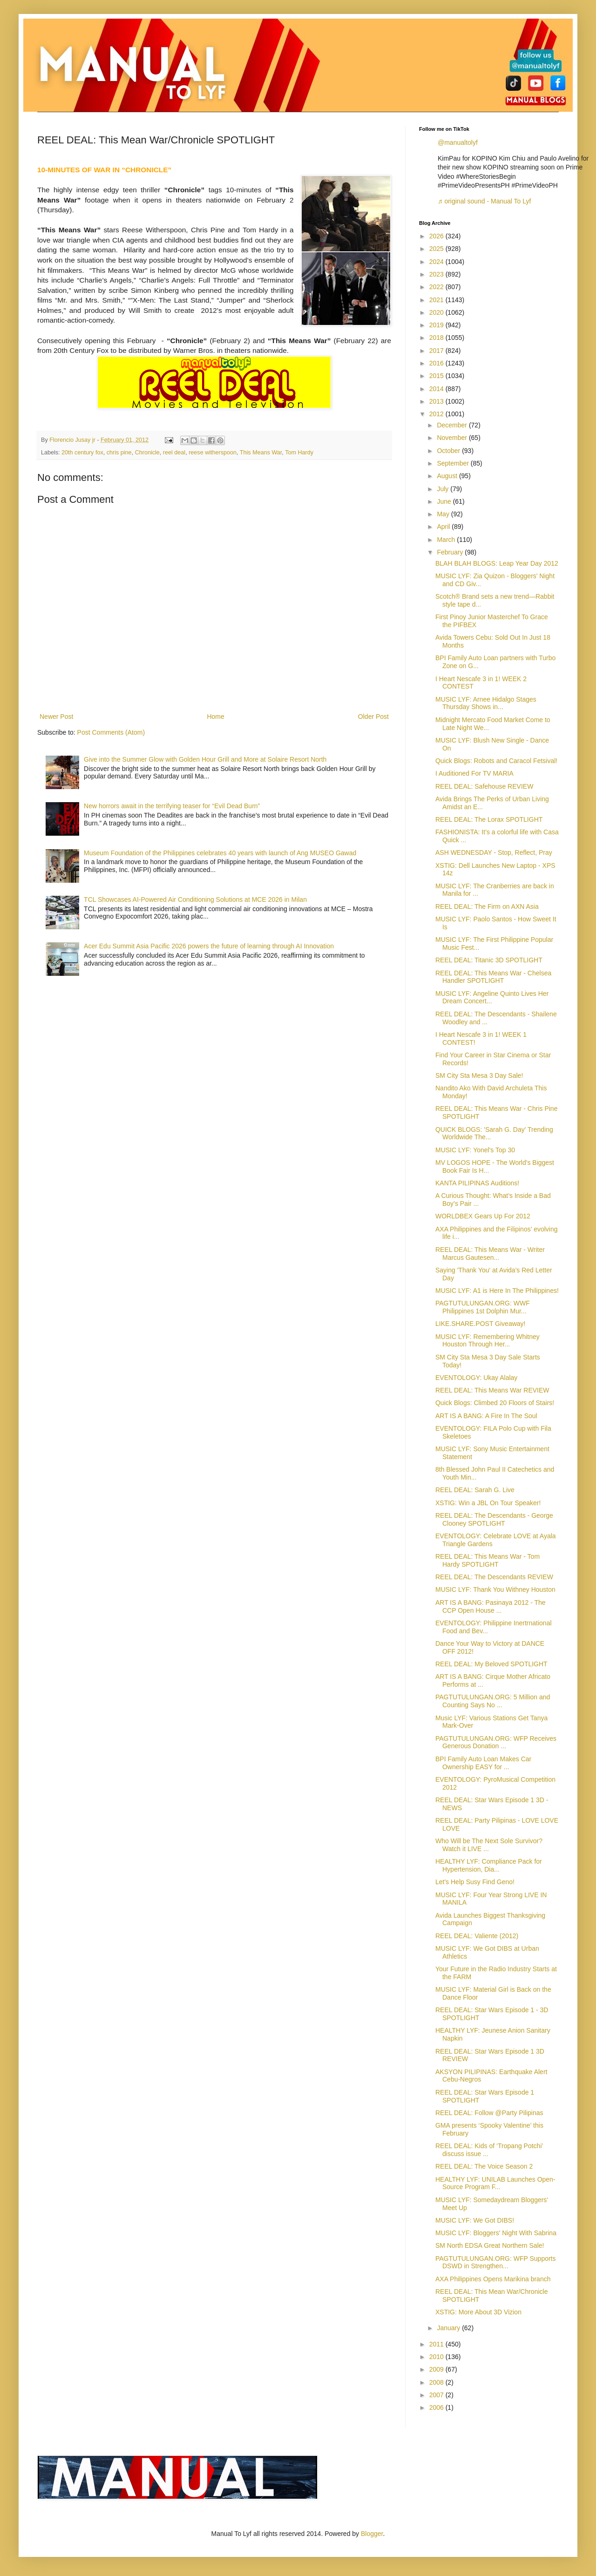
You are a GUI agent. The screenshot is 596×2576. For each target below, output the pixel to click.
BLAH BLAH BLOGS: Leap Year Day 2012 (496, 563)
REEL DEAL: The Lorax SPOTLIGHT (488, 819)
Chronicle (147, 452)
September (453, 463)
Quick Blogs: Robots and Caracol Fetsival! (496, 760)
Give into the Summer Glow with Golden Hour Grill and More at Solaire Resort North (205, 759)
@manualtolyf (458, 142)
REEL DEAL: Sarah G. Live (475, 1490)
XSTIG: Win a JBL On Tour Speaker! (488, 1503)
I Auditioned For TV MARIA (474, 773)
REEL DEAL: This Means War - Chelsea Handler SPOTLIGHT (493, 977)
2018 (437, 337)
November (452, 437)
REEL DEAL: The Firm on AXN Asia (487, 906)
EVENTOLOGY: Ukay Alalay (476, 1377)
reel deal (174, 452)
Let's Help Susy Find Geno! (475, 1882)
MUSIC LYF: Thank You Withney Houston (495, 1589)
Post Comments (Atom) (111, 732)
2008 (437, 2382)
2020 (437, 312)
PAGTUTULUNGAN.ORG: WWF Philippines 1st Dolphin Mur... (482, 1307)
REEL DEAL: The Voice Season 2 (484, 2166)
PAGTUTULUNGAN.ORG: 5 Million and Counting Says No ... (492, 1701)
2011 (437, 2344)
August (448, 476)
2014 (437, 388)
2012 (437, 414)
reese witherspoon (213, 452)
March (447, 539)
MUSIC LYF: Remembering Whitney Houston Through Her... (487, 1340)
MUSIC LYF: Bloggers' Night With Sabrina (495, 2233)
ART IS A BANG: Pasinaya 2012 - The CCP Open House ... (490, 1606)
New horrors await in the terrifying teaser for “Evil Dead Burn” (172, 806)
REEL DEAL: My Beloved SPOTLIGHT (491, 1664)
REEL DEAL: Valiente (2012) (476, 1936)
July (443, 489)
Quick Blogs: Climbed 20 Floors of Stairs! (494, 1402)
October (449, 450)
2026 (437, 236)
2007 (437, 2395)
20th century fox (82, 452)
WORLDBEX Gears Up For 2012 (482, 1216)
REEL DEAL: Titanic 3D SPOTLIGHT (488, 960)
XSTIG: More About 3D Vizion (478, 2312)
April (444, 526)
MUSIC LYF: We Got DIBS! (474, 2220)
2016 (437, 363)
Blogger (372, 2533)
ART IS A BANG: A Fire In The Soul (486, 1416)
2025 (437, 248)
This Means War (261, 452)
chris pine (119, 452)
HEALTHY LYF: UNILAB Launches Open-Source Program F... (495, 2183)
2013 (437, 401)
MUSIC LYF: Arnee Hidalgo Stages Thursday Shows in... (485, 703)
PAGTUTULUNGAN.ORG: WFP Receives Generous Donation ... (495, 1742)
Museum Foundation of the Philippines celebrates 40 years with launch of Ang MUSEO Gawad (220, 853)
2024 (437, 261)
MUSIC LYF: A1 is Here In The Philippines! (497, 1290)
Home (215, 716)
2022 (437, 287)
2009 (437, 2369)
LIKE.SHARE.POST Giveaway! (480, 1323)
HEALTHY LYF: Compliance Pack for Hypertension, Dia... (488, 1865)
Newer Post (56, 716)
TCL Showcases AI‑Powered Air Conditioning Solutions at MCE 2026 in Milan (195, 899)
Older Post (373, 716)
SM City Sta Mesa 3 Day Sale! (479, 1075)
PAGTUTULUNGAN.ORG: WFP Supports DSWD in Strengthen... (495, 2262)
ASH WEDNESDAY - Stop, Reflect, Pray (493, 852)
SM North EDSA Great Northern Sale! (489, 2245)
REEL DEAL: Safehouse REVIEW (484, 786)
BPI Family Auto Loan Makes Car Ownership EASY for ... (483, 1763)
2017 (437, 350)
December (452, 425)
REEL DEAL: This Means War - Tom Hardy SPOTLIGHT (487, 1560)
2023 (437, 274)
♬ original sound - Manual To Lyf (484, 201)
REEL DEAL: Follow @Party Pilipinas (489, 2112)
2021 (437, 300)
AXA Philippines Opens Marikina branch (492, 2279)
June (445, 501)
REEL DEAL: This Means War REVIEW (492, 1390)
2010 (437, 2356)
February (451, 552)
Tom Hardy (299, 452)
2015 (437, 375)
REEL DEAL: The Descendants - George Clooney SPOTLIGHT (494, 1519)
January (449, 2328)
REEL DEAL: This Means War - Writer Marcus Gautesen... (490, 1253)
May (444, 514)
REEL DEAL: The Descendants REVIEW (494, 1577)
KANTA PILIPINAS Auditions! (477, 1183)
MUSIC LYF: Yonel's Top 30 (475, 1150)
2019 (437, 325)
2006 (437, 2407)
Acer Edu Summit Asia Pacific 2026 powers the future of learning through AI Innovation (209, 946)
